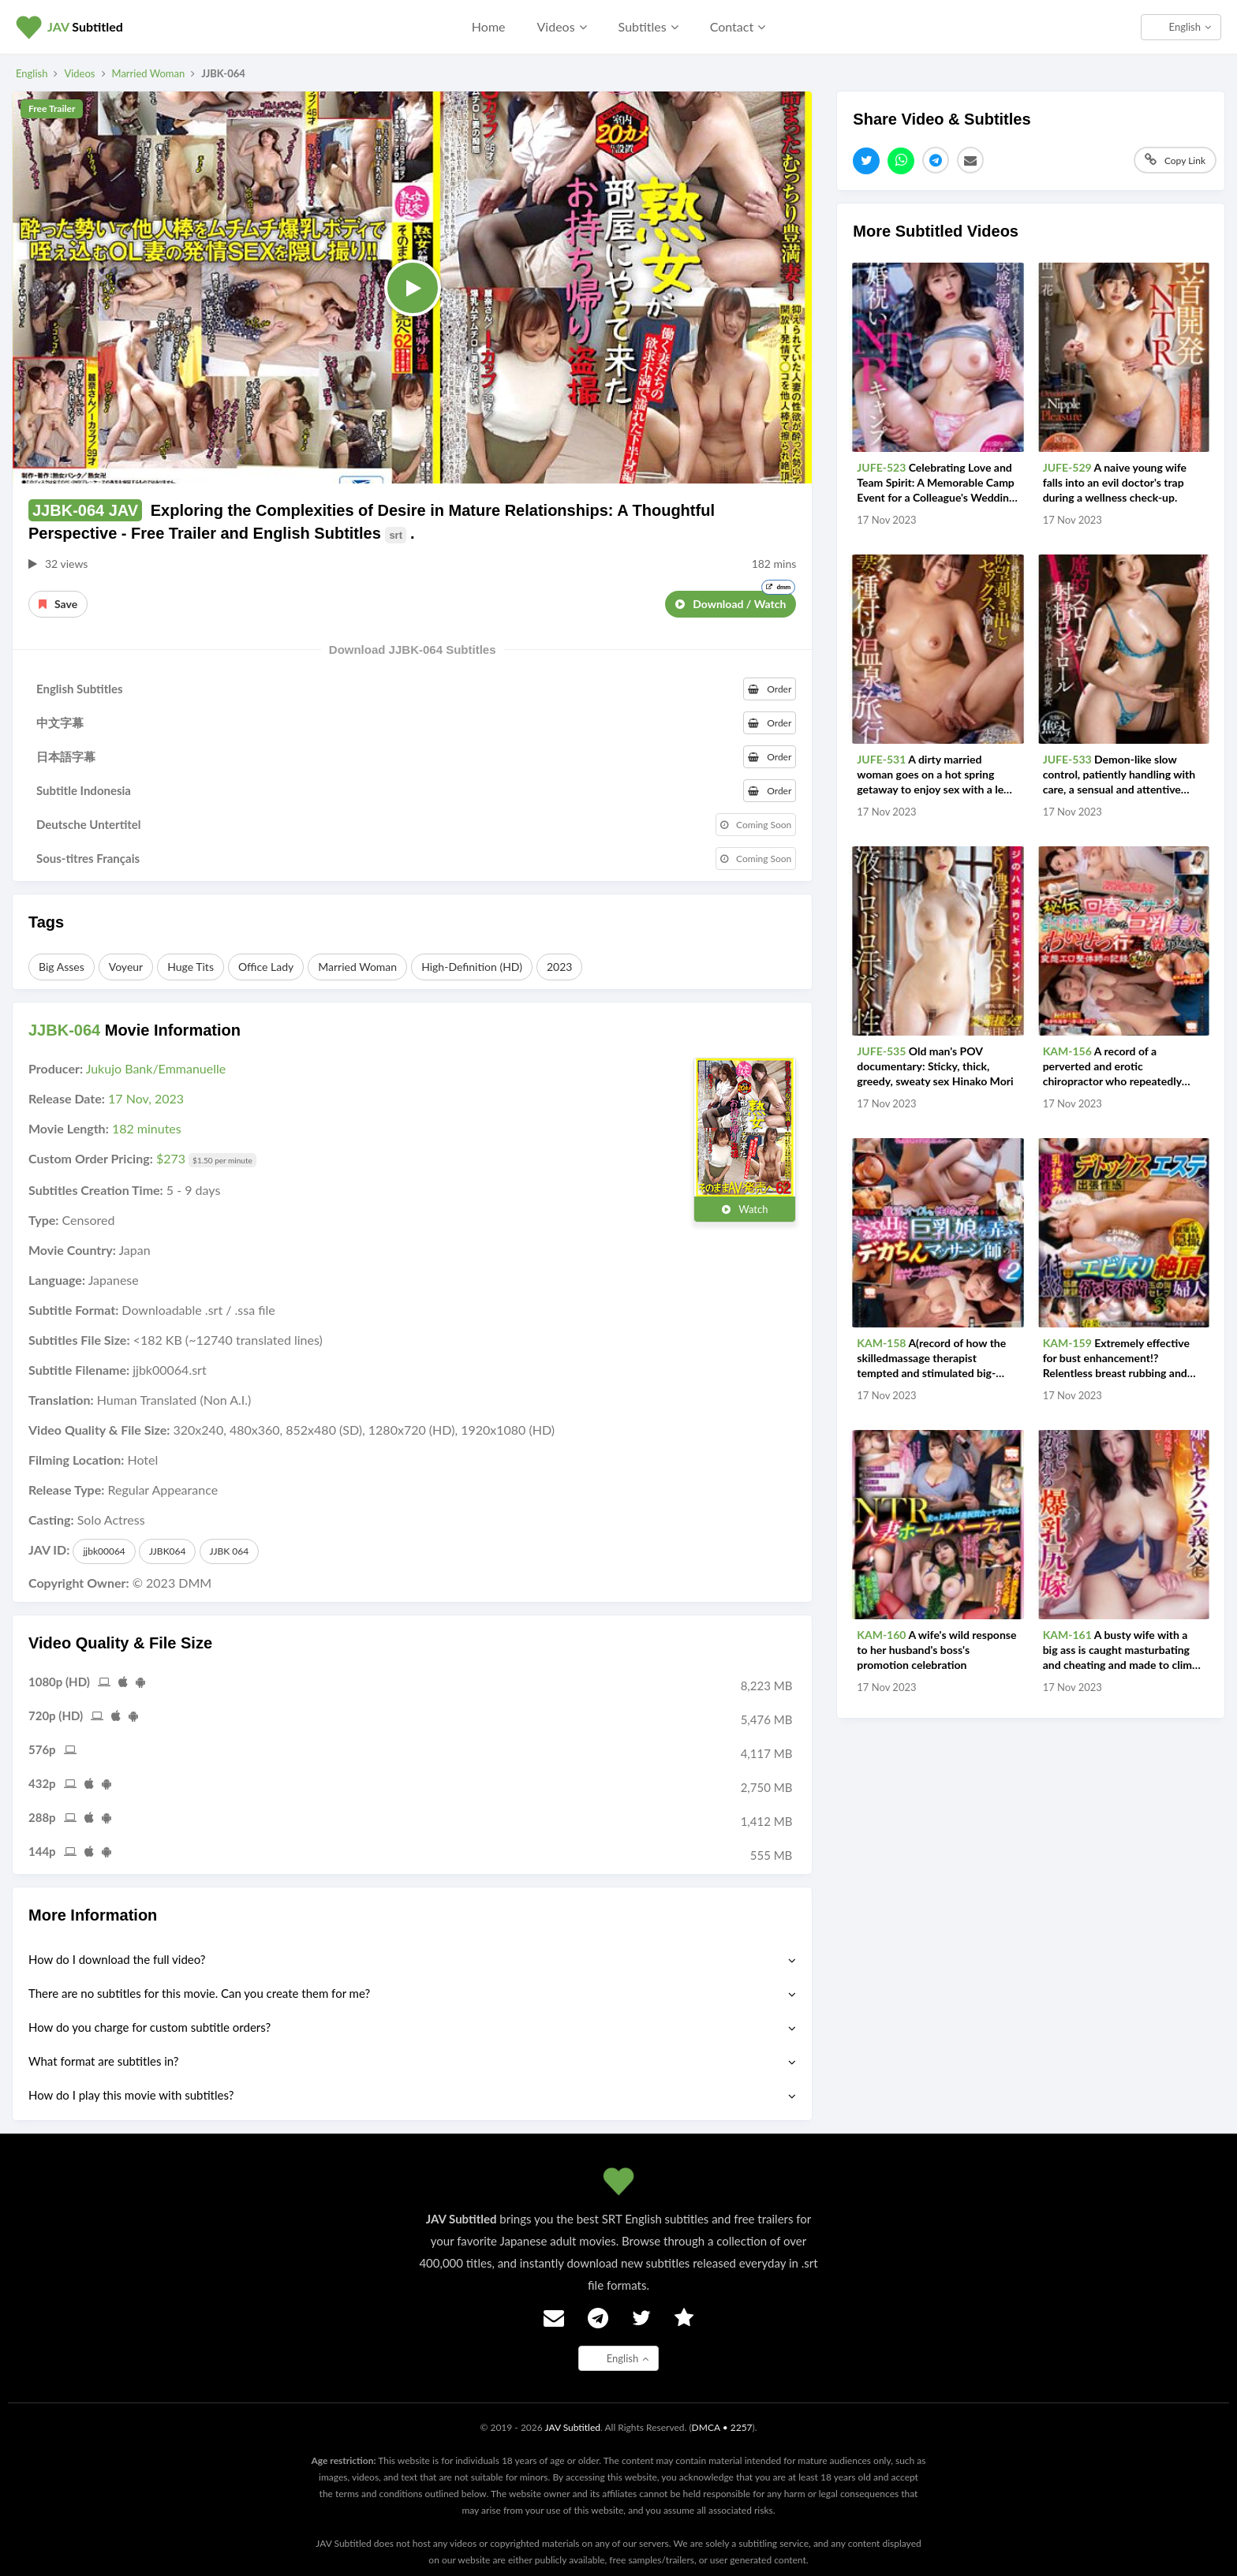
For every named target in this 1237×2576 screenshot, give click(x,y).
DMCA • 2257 (722, 2427)
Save (58, 603)
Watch (745, 1209)
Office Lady (265, 966)
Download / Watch (735, 600)
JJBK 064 (229, 1551)
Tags (46, 922)
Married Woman (148, 73)
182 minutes (146, 1128)
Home (489, 26)
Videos (79, 73)
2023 (559, 966)
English (1190, 27)
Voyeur (126, 966)
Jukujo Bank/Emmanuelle (156, 1068)
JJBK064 (167, 1551)
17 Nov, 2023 (146, 1098)
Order (769, 689)
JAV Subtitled (572, 2427)
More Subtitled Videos (935, 231)
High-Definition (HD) (471, 966)
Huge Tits (190, 966)
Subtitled (85, 26)
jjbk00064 (104, 1551)
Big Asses (61, 966)
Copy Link (1175, 159)
